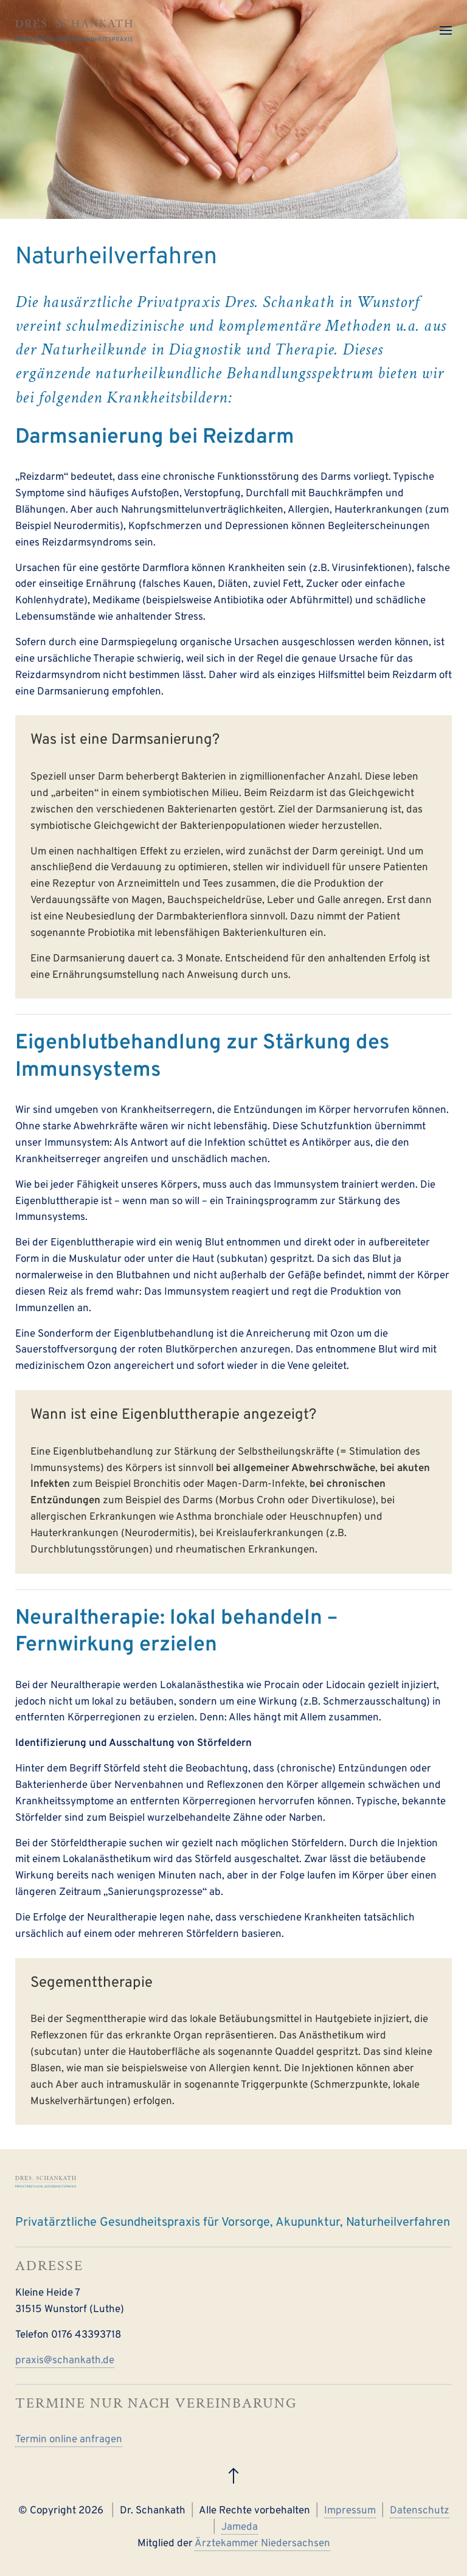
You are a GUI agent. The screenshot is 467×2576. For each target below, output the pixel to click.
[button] (446, 30)
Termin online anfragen (68, 2439)
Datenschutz (419, 2511)
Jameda (239, 2527)
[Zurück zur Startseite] (74, 30)
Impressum (350, 2511)
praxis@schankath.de (64, 2360)
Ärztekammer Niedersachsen (262, 2543)
